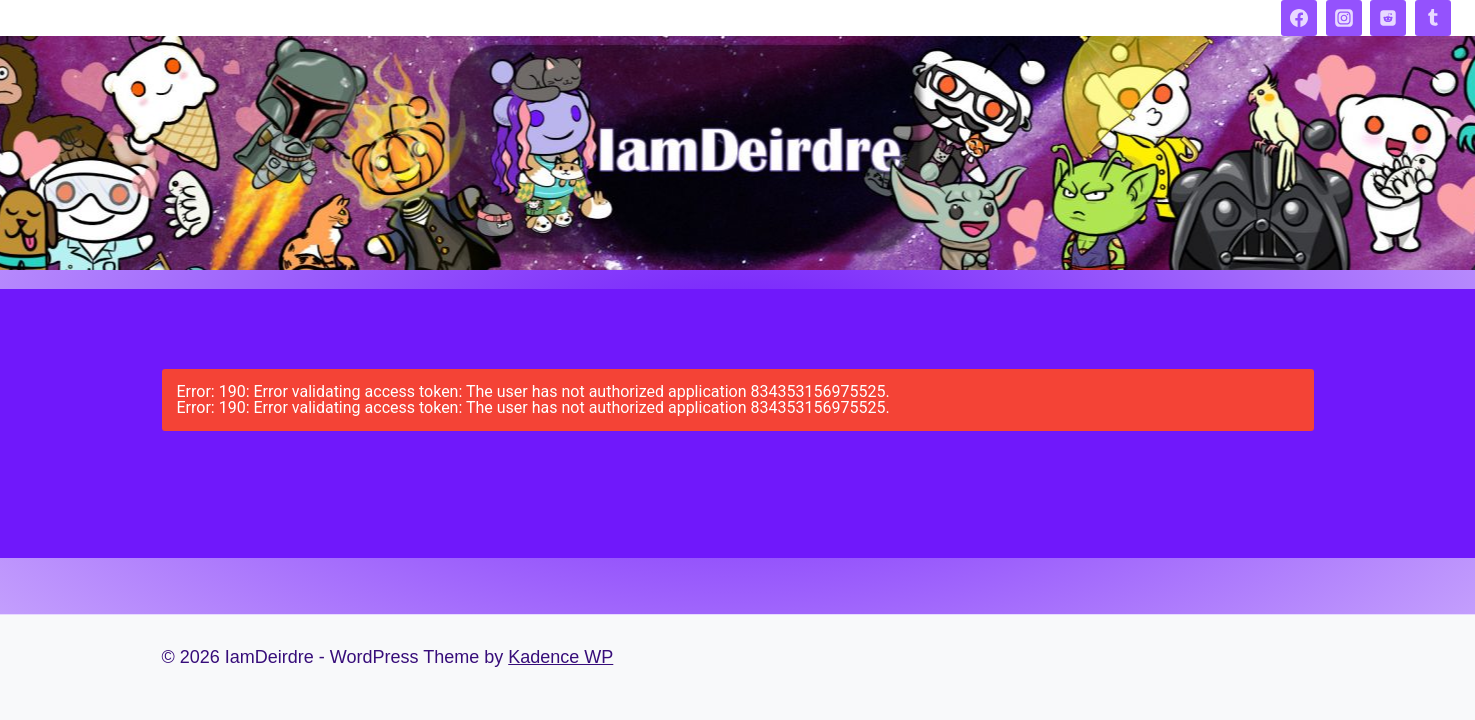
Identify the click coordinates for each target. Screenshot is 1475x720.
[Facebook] (1299, 18)
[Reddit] (1388, 18)
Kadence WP (560, 657)
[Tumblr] (1433, 18)
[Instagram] (1344, 18)
